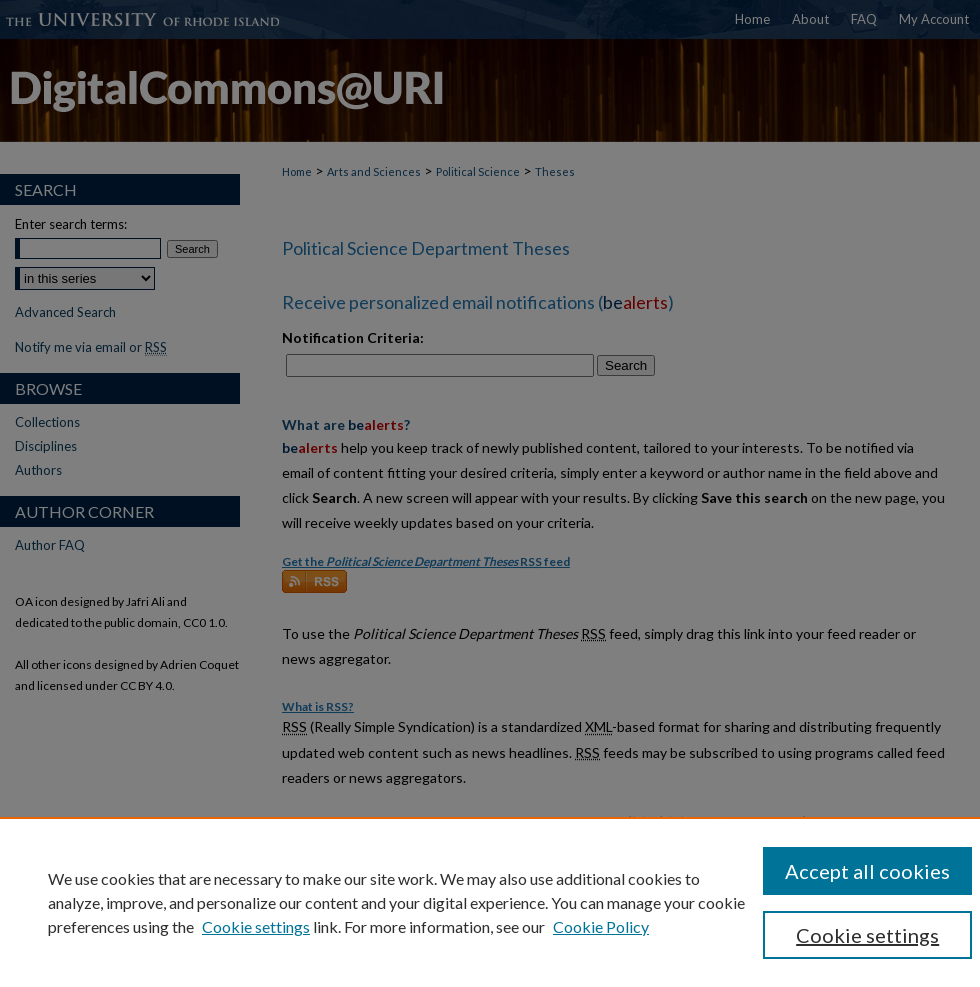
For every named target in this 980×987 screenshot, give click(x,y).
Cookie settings (256, 926)
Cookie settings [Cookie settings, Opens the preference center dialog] (867, 935)
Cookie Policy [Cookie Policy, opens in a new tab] (601, 926)
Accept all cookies (867, 871)
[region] (490, 902)
